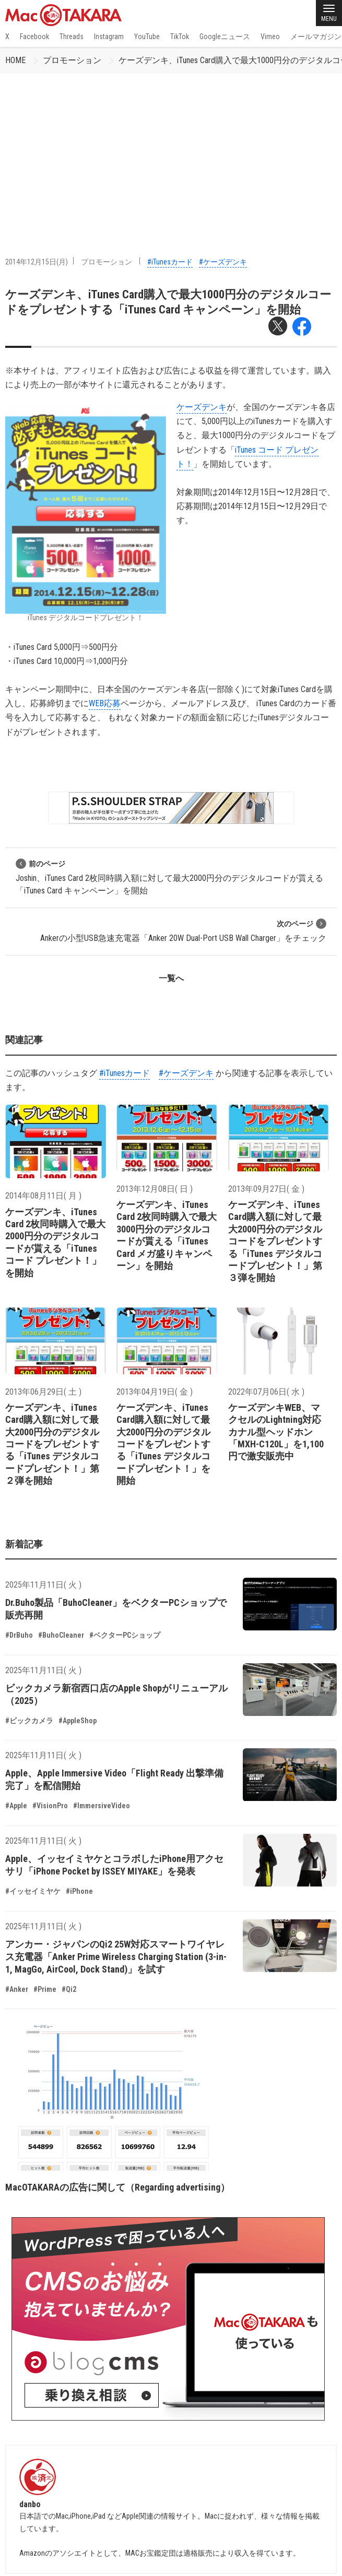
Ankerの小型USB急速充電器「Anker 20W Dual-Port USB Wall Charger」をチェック (183, 930)
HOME (15, 60)
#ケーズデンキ (223, 262)
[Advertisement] (171, 152)
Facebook (34, 36)
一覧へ (171, 978)
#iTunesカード (170, 262)
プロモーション (72, 60)
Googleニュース (224, 36)
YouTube (147, 36)
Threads (72, 36)
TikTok (179, 36)
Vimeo (270, 36)
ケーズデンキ (201, 407)
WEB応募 (105, 703)
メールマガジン (315, 36)
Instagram (109, 36)
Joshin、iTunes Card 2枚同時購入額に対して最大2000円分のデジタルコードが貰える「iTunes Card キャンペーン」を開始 (169, 877)
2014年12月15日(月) (36, 262)
